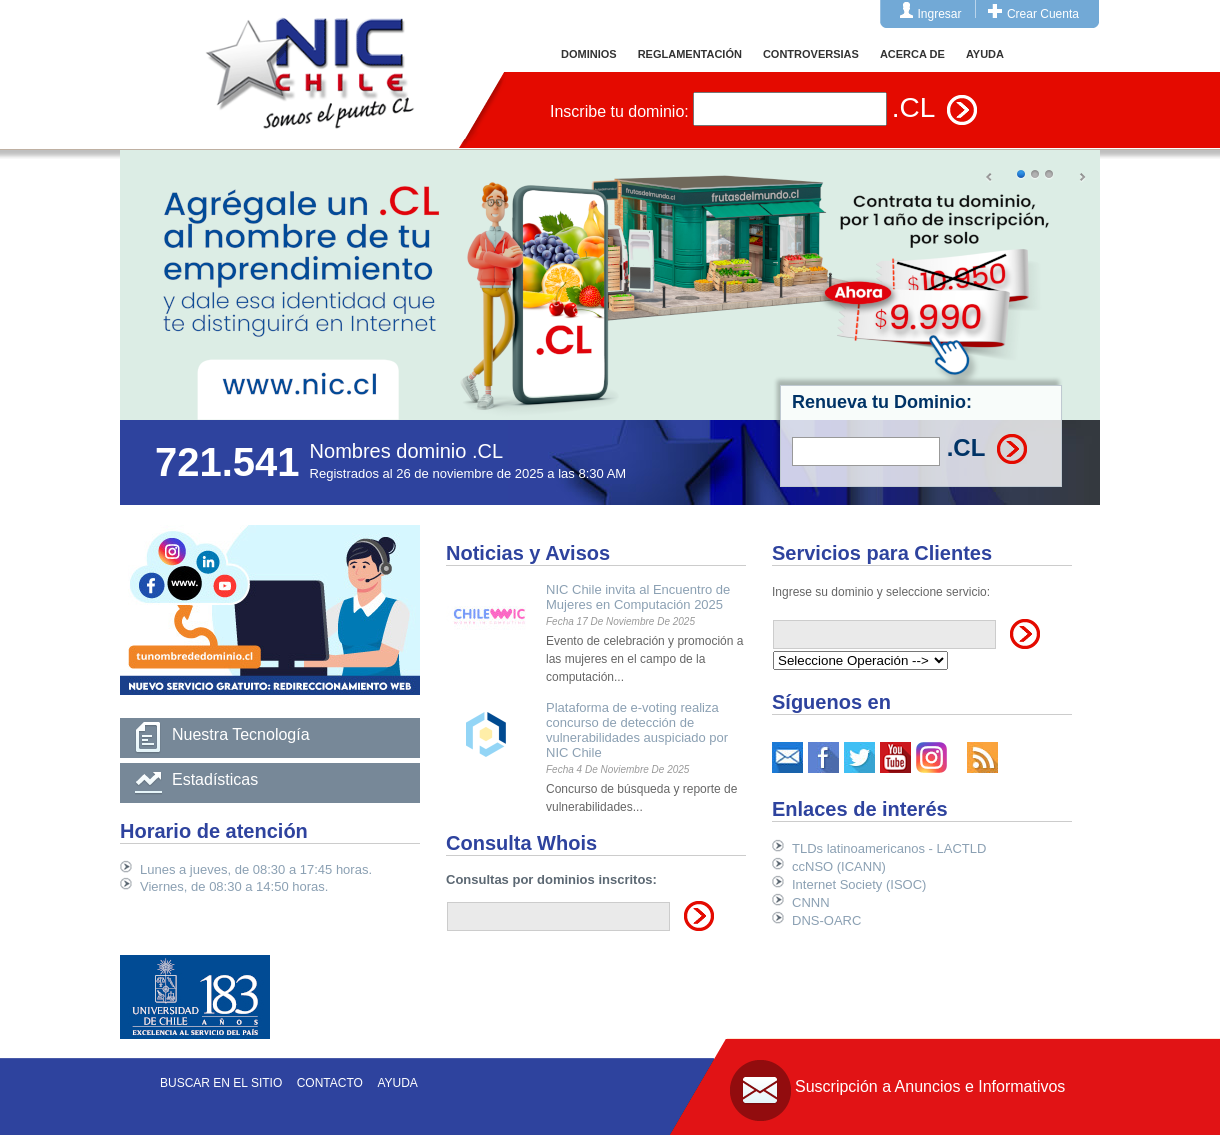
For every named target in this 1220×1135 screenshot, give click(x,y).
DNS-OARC (826, 920)
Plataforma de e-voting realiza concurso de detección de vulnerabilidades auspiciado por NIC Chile (637, 730)
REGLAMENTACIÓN (690, 54)
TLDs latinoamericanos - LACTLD (889, 848)
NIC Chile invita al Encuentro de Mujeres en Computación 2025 (638, 597)
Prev (990, 178)
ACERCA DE (912, 54)
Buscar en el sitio (221, 1083)
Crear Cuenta (1043, 14)
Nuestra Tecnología (241, 734)
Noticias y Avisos (528, 553)
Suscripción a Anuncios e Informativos (930, 1086)
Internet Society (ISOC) (859, 884)
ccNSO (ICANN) (839, 866)
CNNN (811, 902)
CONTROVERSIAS (811, 54)
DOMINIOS (589, 54)
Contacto (330, 1083)
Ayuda (397, 1083)
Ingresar (940, 14)
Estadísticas (215, 779)
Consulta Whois (521, 843)
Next (1082, 178)
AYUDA (985, 54)
